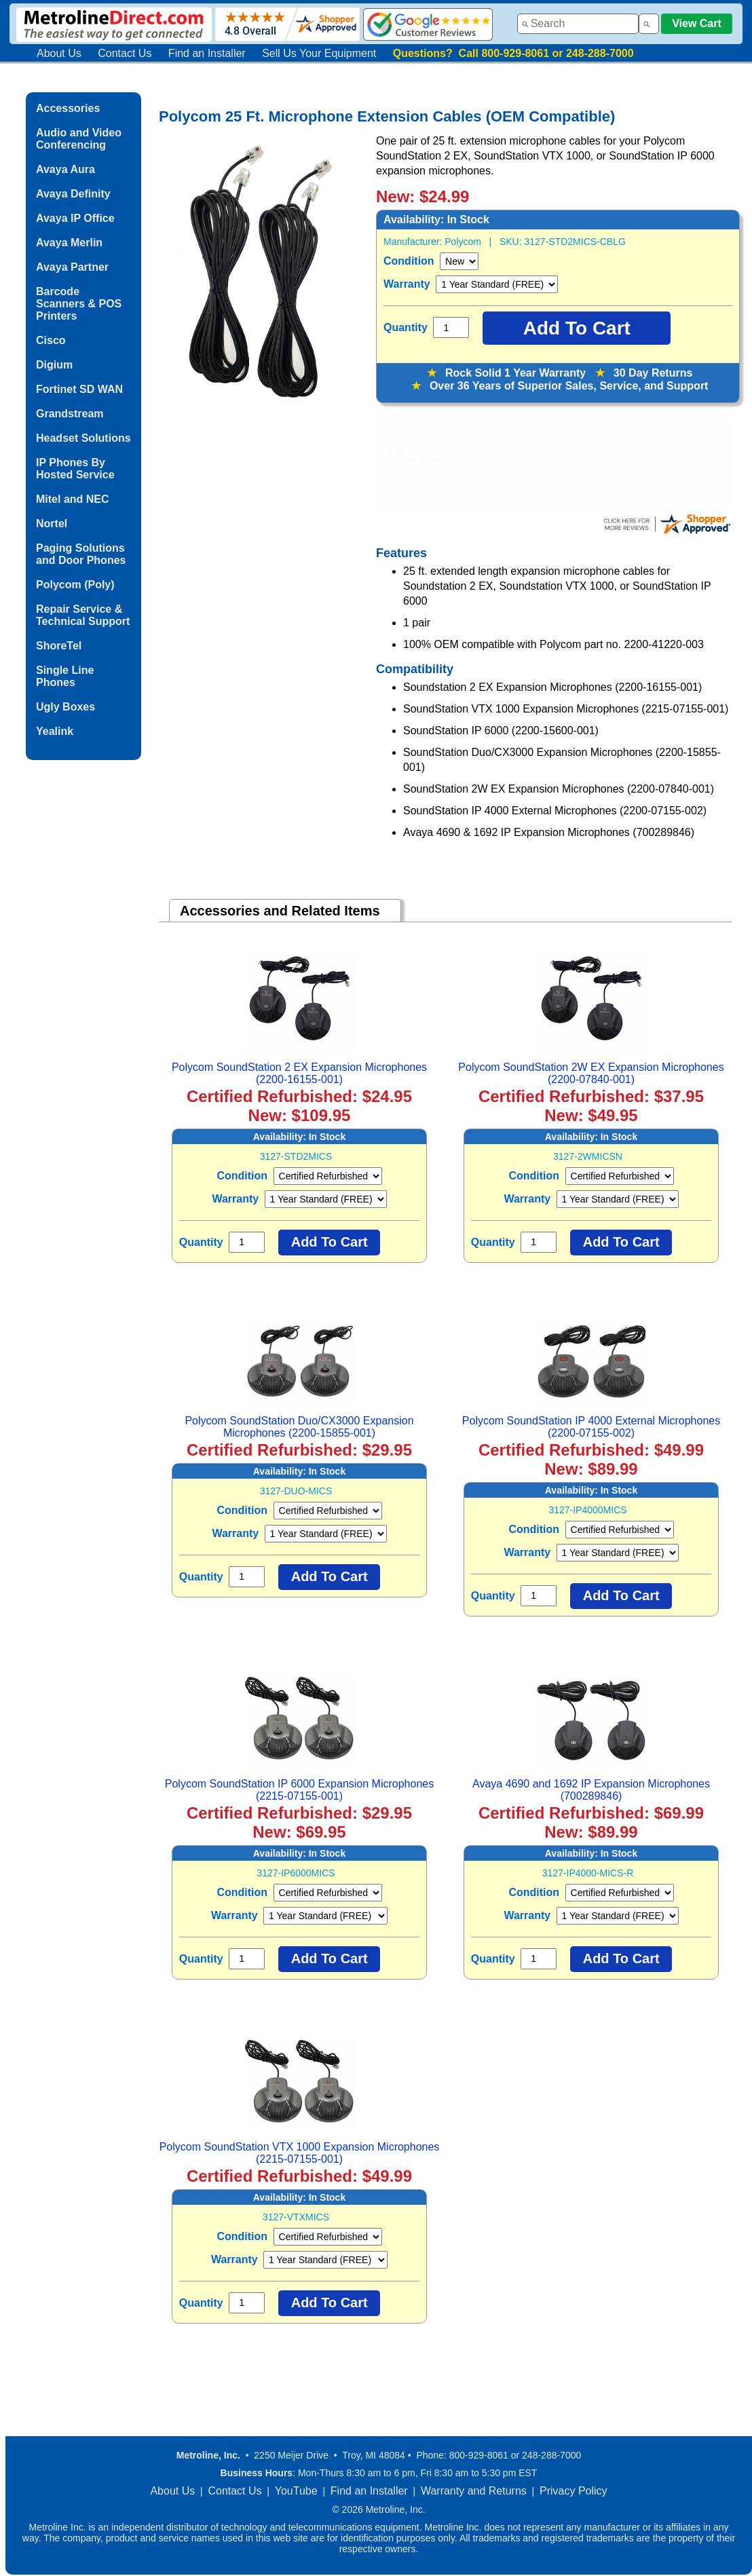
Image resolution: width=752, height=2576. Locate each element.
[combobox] (578, 24)
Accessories (68, 108)
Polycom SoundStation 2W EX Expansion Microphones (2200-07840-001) (590, 1073)
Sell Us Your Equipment (319, 53)
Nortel (51, 523)
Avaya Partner (72, 267)
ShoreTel (58, 645)
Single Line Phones (65, 676)
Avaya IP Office (75, 218)
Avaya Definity (73, 194)
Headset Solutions (83, 438)
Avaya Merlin (69, 242)
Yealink (54, 731)
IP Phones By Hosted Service (75, 468)
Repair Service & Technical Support (83, 615)
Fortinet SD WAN (79, 389)
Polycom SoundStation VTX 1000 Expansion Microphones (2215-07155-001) (299, 2153)
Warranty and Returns (474, 2491)
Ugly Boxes (65, 707)
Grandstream (70, 413)
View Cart (696, 23)
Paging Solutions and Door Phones (81, 554)
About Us (59, 53)
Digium (54, 365)
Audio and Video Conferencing (78, 139)
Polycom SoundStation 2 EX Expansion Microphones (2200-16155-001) (299, 1073)
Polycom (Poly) (75, 584)
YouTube (296, 2491)
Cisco (51, 340)
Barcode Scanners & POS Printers (78, 304)
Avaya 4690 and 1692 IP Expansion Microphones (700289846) (591, 1790)
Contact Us (124, 53)
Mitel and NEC (72, 499)
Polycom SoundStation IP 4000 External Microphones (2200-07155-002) (591, 1427)
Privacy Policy (573, 2491)
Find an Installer (207, 53)
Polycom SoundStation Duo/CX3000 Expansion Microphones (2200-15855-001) (299, 1427)
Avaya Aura (65, 169)
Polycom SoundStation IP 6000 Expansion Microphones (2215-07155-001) (299, 1790)
